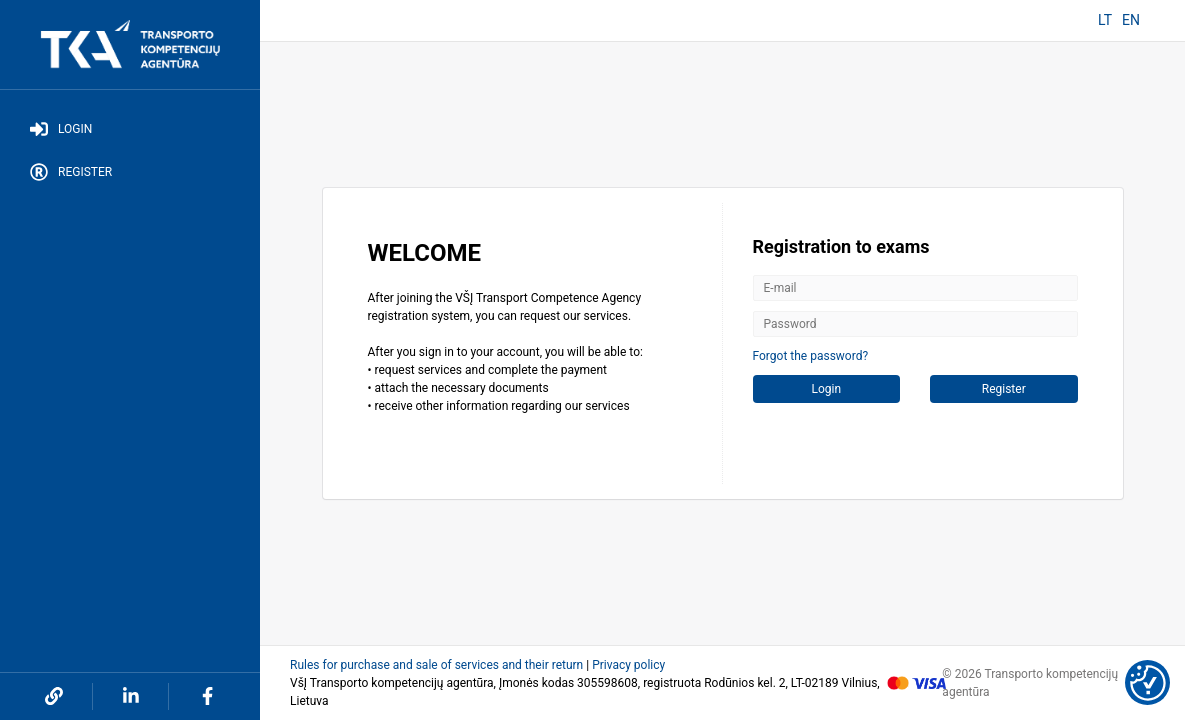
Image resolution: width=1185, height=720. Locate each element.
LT (1105, 20)
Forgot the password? (811, 356)
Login (61, 129)
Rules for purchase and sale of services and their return (436, 665)
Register (71, 172)
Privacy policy (628, 665)
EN (1131, 20)
